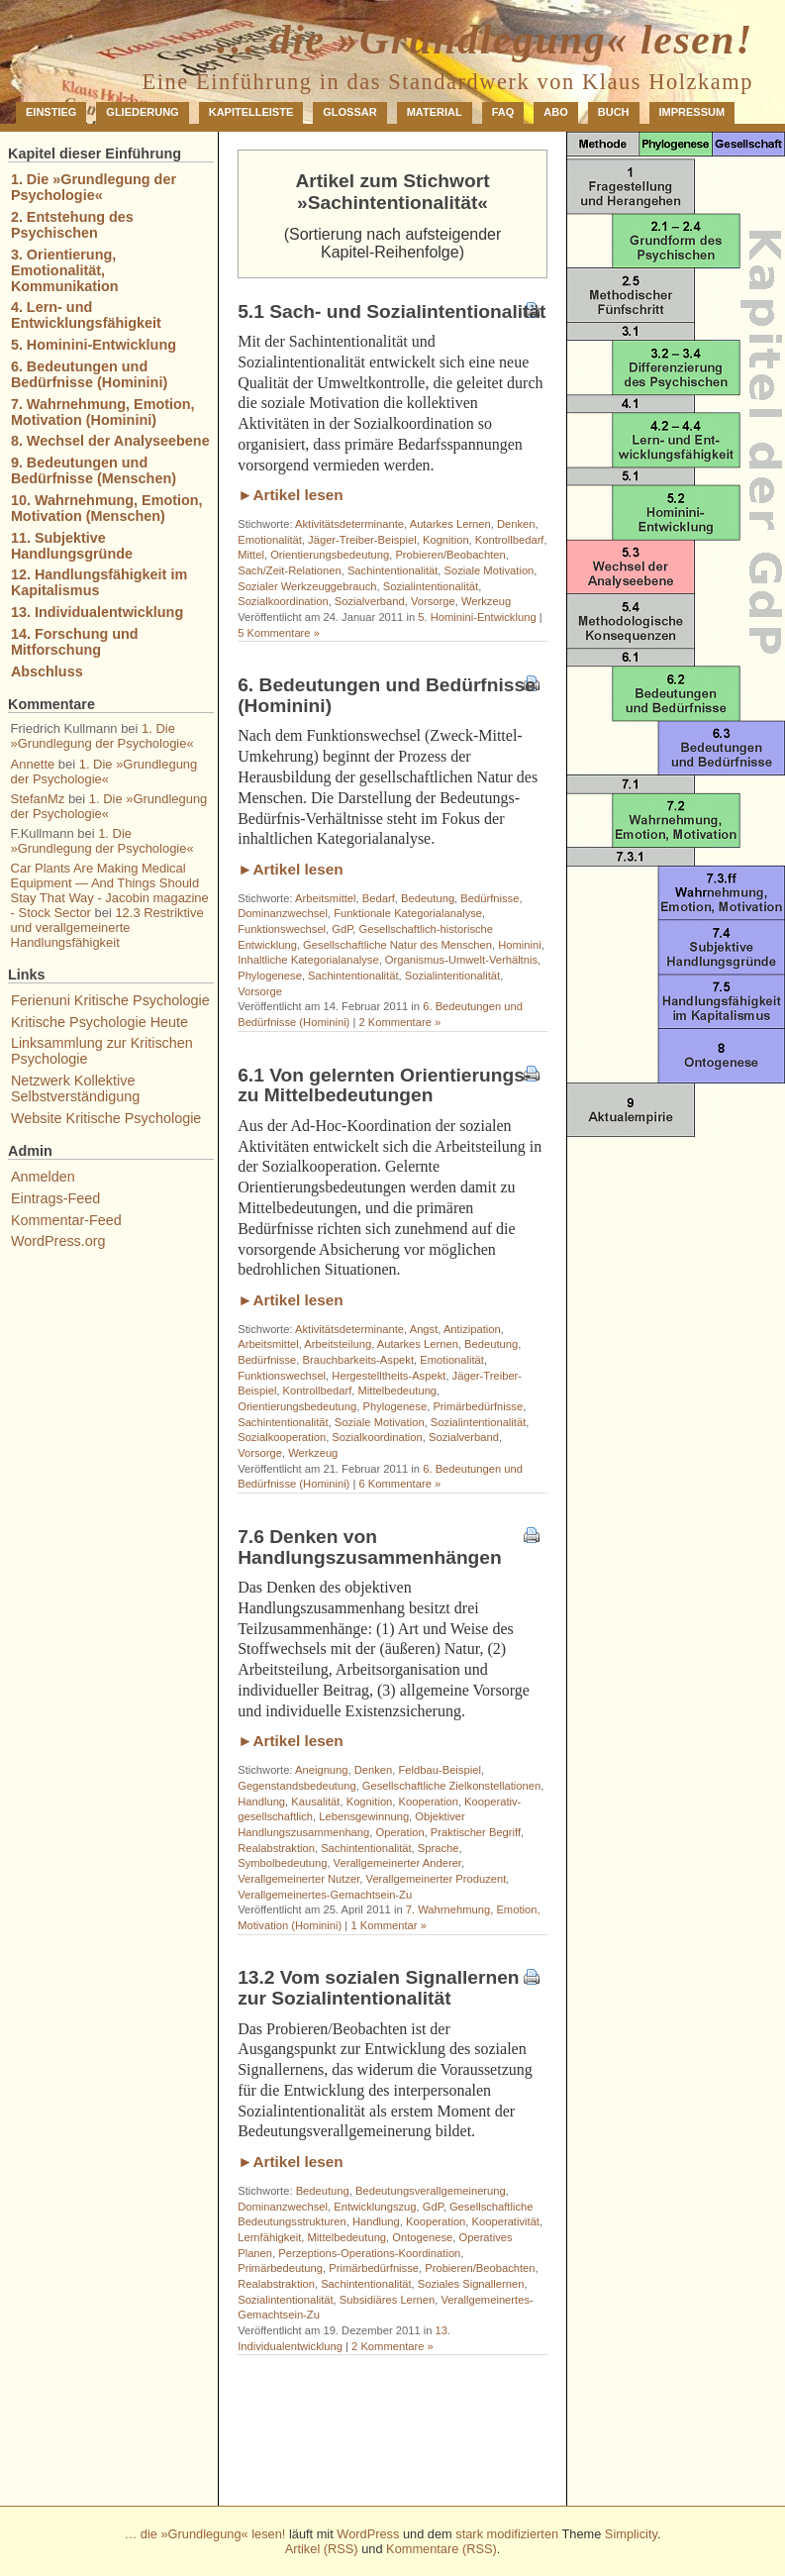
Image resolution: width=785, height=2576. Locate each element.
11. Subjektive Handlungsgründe (72, 546)
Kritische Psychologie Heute (99, 1022)
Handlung (261, 1801)
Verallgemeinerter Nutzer (298, 1879)
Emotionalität (270, 540)
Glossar (349, 112)
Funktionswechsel (282, 929)
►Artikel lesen (290, 494)
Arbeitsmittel (325, 898)
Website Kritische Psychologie (106, 1118)
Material (434, 112)
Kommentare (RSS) (441, 2548)
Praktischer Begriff (476, 1832)
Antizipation (472, 1329)
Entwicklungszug (375, 2207)
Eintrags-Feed (55, 1198)
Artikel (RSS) (321, 2548)
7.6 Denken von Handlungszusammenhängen (370, 1547)
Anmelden (43, 1177)
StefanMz (38, 798)
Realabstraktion (276, 1848)
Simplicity (631, 2533)
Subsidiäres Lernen (387, 2300)
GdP (342, 929)
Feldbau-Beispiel (440, 1770)
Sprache (438, 1848)
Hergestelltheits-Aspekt (388, 1376)
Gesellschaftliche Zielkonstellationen (451, 1786)
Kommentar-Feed (66, 1220)
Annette (33, 764)
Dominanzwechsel (283, 913)
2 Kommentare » (399, 1022)
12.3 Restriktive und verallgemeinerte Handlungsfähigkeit (107, 927)
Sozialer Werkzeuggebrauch (307, 586)
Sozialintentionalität (430, 586)
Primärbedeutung (280, 2268)
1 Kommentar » (388, 1925)
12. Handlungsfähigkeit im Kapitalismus (99, 582)
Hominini (519, 945)
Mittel (251, 555)
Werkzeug (486, 601)
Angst (424, 1329)
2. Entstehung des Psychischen (72, 225)
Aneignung (321, 1770)
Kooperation (428, 1801)
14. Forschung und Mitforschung (75, 642)
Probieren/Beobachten (450, 555)
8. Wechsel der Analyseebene (110, 441)
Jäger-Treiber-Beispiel (362, 540)
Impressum (692, 112)
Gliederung (142, 112)
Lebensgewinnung (364, 1816)
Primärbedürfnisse (478, 1406)
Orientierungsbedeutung (329, 555)
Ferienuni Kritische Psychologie (110, 1000)
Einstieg (51, 112)
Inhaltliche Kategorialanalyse (308, 960)
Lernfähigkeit (269, 2237)
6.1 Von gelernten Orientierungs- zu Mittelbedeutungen (384, 1085)
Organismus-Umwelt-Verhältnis (461, 960)
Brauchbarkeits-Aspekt (359, 1360)
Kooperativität (506, 2221)
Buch (614, 112)
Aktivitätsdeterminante (349, 524)
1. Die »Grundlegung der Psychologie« (93, 187)
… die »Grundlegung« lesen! (484, 39)
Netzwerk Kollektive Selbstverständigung (75, 1088)
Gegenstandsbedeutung (296, 1786)
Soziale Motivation (489, 570)
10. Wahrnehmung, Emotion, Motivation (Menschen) (107, 508)
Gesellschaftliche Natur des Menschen (397, 945)
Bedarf (378, 898)
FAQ (503, 112)
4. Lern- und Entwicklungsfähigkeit (86, 315)
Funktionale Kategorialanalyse (408, 913)
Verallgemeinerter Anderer (397, 1863)
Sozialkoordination (283, 601)
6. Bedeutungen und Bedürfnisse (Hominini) (387, 695)
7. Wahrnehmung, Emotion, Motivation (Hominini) (103, 412)
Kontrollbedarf (509, 540)
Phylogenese (270, 975)
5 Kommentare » (279, 633)
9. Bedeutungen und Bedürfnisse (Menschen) (93, 470)
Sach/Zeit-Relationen (289, 570)
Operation (400, 1832)
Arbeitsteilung (337, 1344)
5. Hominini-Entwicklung (477, 617)
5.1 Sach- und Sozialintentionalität (391, 311)
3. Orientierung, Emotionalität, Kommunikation (65, 270)
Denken (516, 524)
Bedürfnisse (489, 898)
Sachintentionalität (392, 570)
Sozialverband (370, 601)
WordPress (368, 2533)
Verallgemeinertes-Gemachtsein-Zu (325, 1895)
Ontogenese (422, 2237)
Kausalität (315, 1801)
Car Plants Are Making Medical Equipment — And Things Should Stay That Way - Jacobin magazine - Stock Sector (110, 890)
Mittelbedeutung (397, 1390)
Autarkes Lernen (450, 524)
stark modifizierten (506, 2533)
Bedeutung (427, 898)
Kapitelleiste (251, 112)
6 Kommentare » (399, 1484)
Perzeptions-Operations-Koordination (369, 2253)
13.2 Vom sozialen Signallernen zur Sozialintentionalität (378, 1988)
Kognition (446, 540)
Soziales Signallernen (471, 2284)
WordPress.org (58, 1241)
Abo (555, 112)
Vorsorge (433, 601)
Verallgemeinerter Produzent (436, 1879)
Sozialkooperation (282, 1437)
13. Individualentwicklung (97, 612)
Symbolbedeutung (282, 1863)
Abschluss (47, 671)
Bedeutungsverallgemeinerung (430, 2191)
